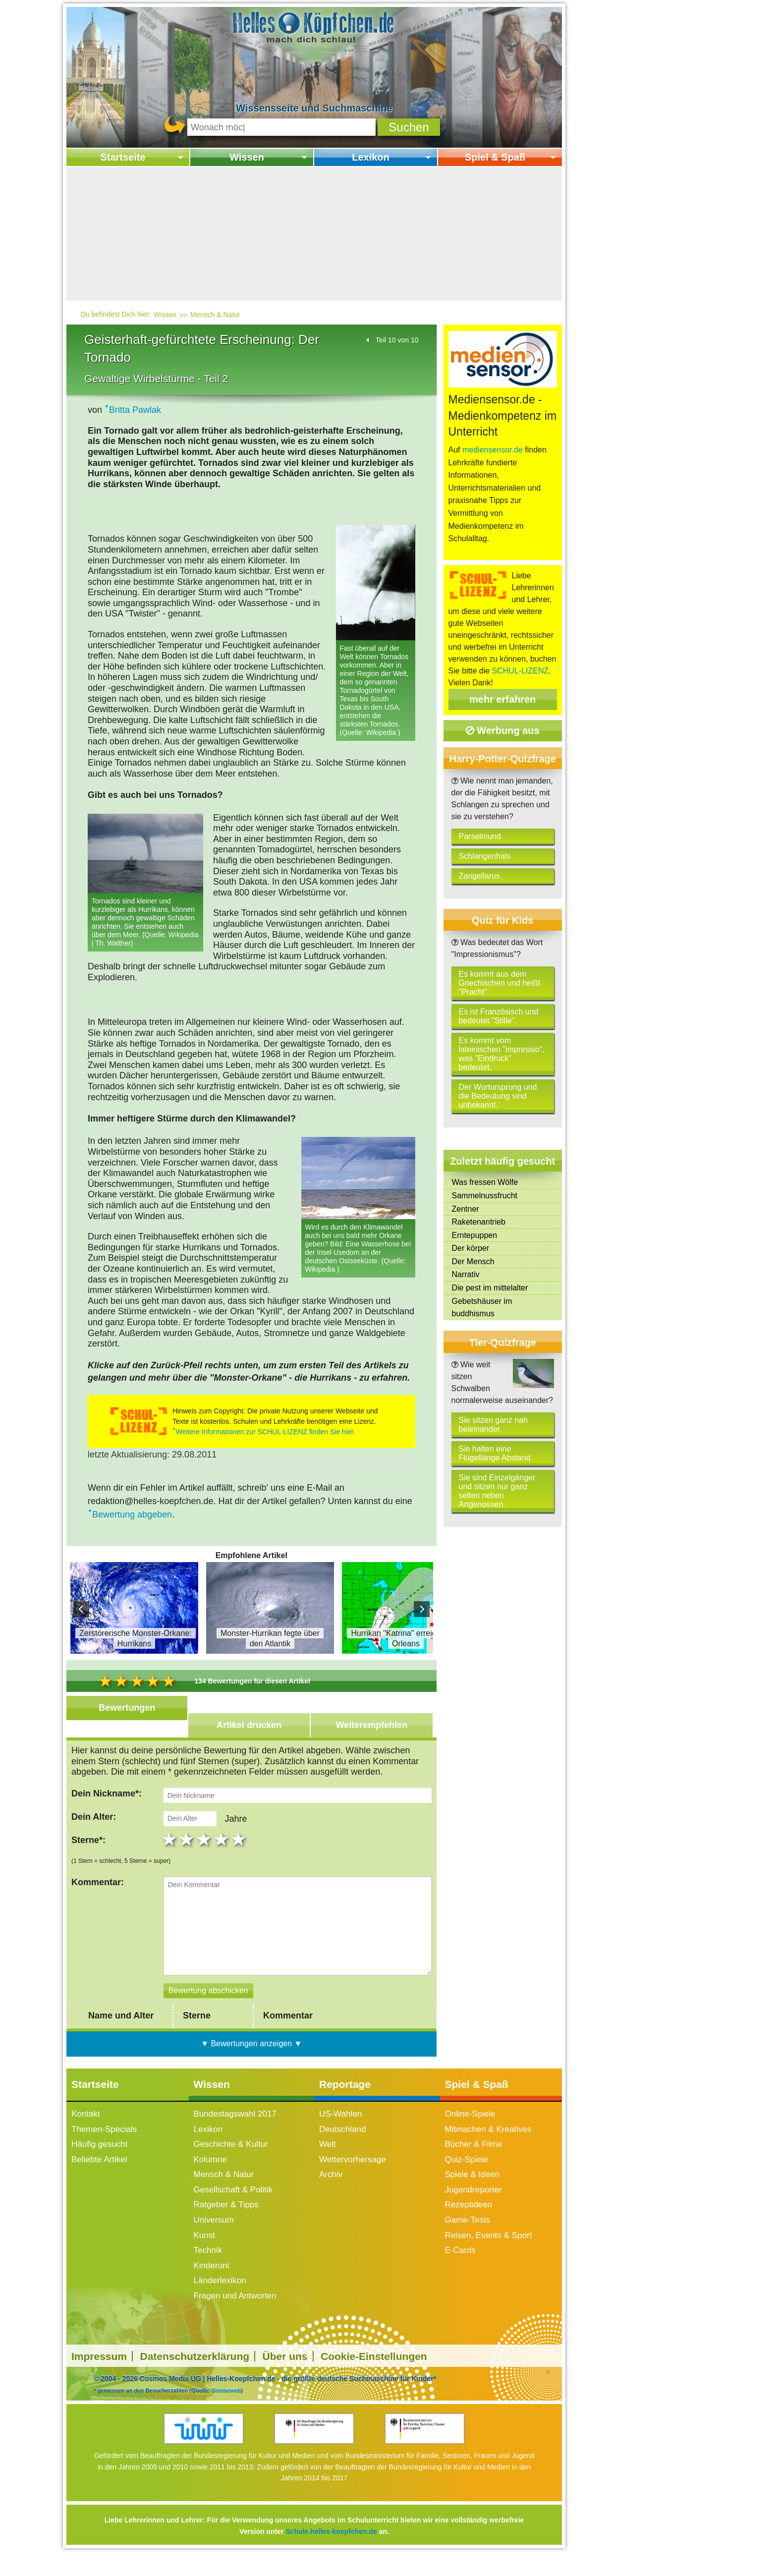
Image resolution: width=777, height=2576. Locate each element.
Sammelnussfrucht (485, 1195)
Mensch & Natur (215, 315)
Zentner (465, 1209)
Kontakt (85, 2126)
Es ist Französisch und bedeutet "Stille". (499, 1016)
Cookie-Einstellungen (374, 2368)
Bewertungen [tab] (127, 1708)
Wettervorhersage (352, 2172)
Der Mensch (473, 1261)
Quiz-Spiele (467, 2172)
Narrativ (466, 1274)
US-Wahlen (340, 2126)
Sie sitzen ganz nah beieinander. (493, 1424)
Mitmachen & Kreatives (488, 2141)
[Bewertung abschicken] (208, 2003)
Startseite (122, 157)
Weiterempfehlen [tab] (372, 1725)
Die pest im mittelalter (490, 1288)
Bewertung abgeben (132, 1514)
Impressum (99, 2368)
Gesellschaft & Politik (233, 2202)
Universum (214, 2232)
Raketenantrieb (479, 1222)
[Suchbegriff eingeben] (281, 127)
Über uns (285, 2368)
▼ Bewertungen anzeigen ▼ (251, 2055)
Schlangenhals (485, 856)
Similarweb (226, 2403)
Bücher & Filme (473, 2156)
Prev (81, 1609)
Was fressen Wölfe (485, 1182)
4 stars (222, 1852)
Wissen (246, 157)
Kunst (204, 2247)
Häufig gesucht (99, 2156)
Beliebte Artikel (99, 2172)
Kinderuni (211, 2278)
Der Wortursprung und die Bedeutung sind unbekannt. (498, 1096)
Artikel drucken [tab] (249, 1725)
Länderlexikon (220, 2292)
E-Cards (460, 2262)
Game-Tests (468, 2232)
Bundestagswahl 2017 (235, 2126)
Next (422, 1609)
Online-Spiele (470, 2126)
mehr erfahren (502, 699)
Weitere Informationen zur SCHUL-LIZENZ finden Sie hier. (265, 1432)
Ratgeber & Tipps (226, 2217)
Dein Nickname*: (106, 1793)
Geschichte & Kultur (231, 2156)
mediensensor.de (492, 450)
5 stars (239, 1852)
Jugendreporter (473, 2202)
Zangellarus (479, 876)
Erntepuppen (475, 1235)
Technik (208, 2262)
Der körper (471, 1248)
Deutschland (342, 2141)
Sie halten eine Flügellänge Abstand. (496, 1453)
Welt (327, 2156)
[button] (409, 127)
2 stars (187, 1852)
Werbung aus (503, 730)
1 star (170, 1852)
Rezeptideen (468, 2217)
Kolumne (210, 2172)
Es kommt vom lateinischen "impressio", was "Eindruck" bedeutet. (502, 1053)
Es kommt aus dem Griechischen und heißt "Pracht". (500, 983)
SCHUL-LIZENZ (520, 671)
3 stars (205, 1852)
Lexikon (370, 157)
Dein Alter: (93, 1823)
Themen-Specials (104, 2141)
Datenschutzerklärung (195, 2368)
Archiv (330, 2186)
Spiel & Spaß (495, 157)
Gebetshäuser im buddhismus (482, 1307)
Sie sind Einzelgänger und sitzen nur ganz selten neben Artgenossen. (497, 1491)
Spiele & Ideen (472, 2186)
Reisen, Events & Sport (488, 2247)
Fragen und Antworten (235, 2308)
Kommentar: (97, 1895)
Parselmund (480, 836)
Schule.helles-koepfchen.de (331, 2544)
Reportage (345, 2096)
